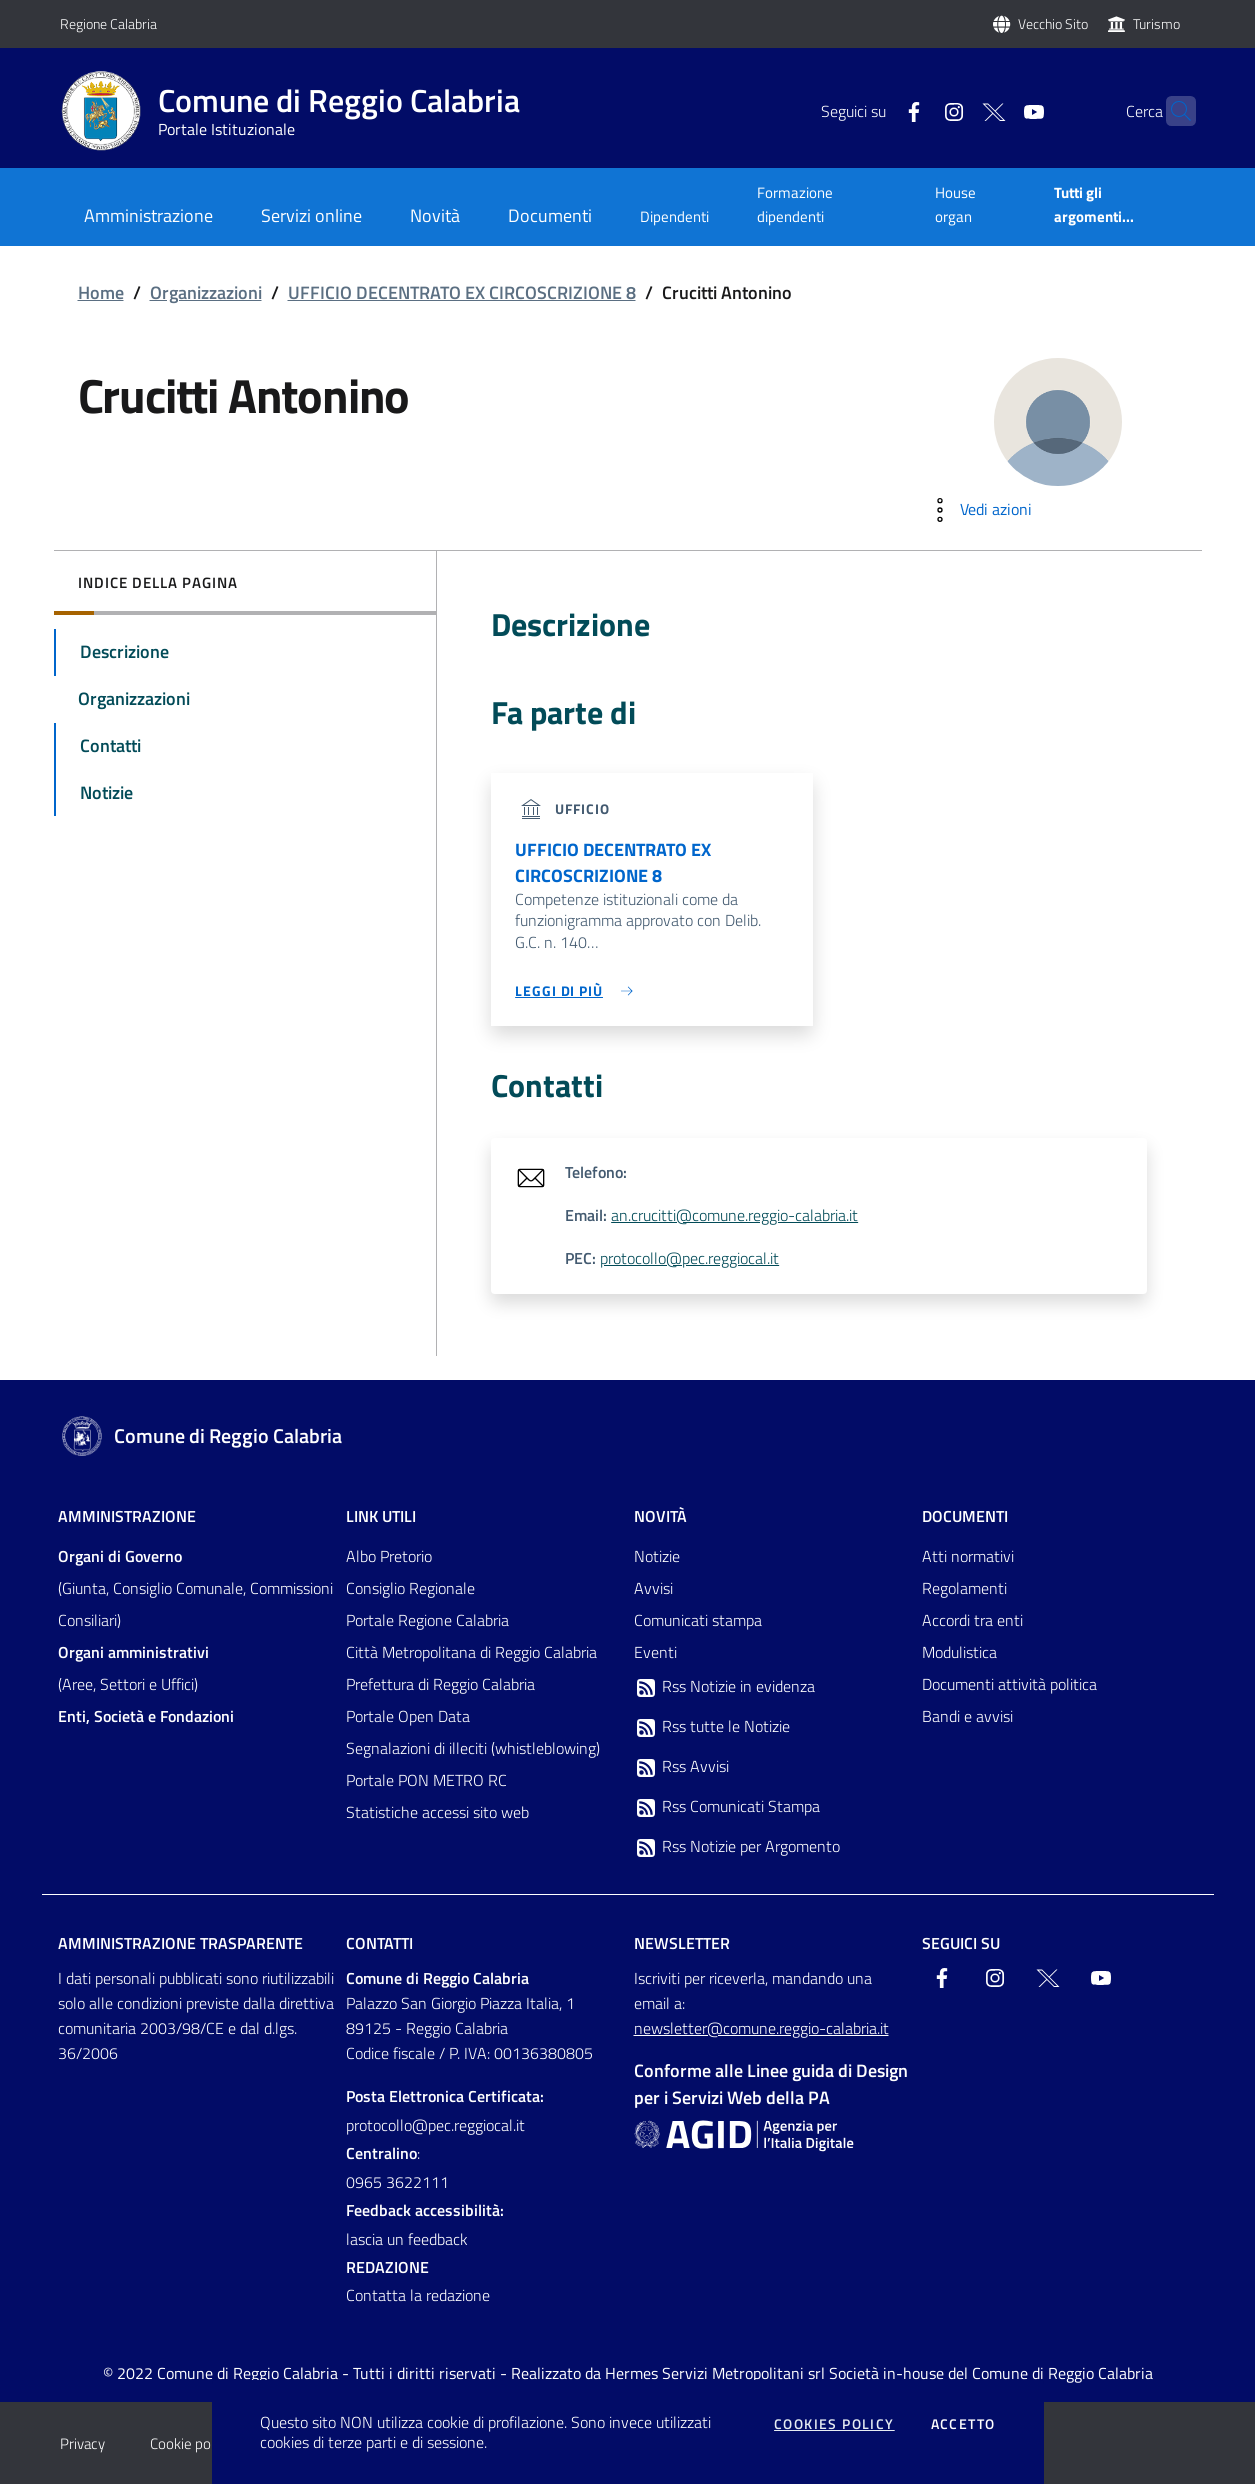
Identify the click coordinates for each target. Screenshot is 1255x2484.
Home (101, 292)
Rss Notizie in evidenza (724, 1687)
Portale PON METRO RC (426, 1780)
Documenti (965, 1516)
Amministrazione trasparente (180, 1943)
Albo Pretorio (389, 1556)
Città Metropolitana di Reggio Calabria (471, 1652)
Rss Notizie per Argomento (737, 1847)
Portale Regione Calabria (427, 1620)
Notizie (657, 1556)
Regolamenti (964, 1588)
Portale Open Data (408, 1716)
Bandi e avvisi (967, 1716)
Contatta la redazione (418, 2295)
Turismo (1156, 23)
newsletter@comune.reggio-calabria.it (761, 2028)
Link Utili (381, 1516)
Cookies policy (834, 2424)
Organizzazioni (206, 292)
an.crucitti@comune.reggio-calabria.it (734, 1215)
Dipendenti (674, 216)
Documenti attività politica (1009, 1684)
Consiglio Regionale (410, 1588)
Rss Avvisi (681, 1767)
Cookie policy (190, 2443)
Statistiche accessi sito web (437, 1812)
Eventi (655, 1652)
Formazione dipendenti (795, 204)
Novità (660, 1516)
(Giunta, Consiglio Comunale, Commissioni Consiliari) (195, 1588)
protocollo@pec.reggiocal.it (689, 1258)
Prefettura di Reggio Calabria (440, 1684)
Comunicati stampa (698, 1620)
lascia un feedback (407, 2239)
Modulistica (959, 1652)
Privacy (82, 2443)
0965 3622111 (397, 2182)
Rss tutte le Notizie (712, 1727)
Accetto (963, 2424)
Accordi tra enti (972, 1620)
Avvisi (653, 1588)
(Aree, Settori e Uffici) (133, 1668)
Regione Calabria (108, 23)
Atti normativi (968, 1556)
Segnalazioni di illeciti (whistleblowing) (473, 1748)
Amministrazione (127, 1516)
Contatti (379, 1943)
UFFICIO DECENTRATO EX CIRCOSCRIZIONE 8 (462, 292)
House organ (955, 204)
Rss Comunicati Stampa (727, 1807)
